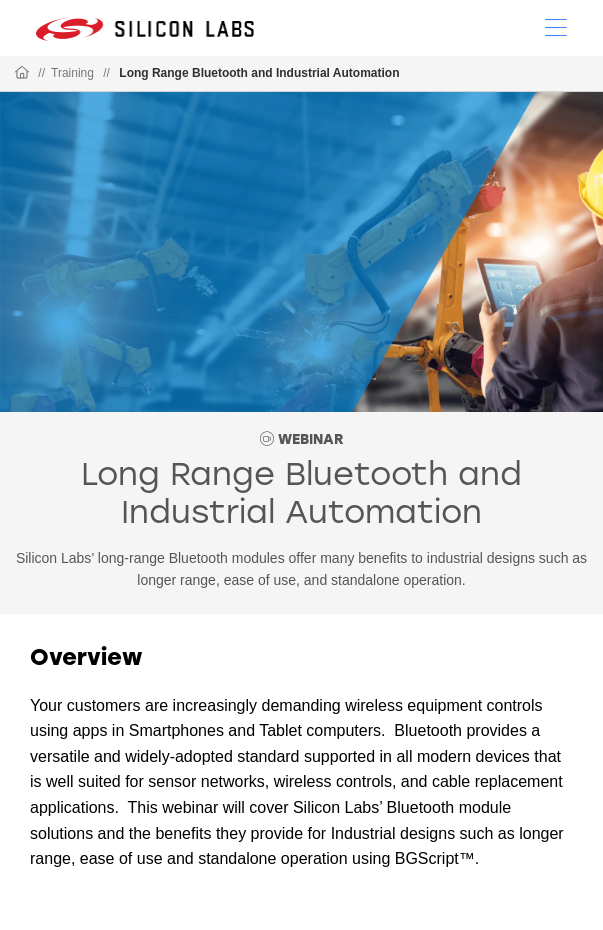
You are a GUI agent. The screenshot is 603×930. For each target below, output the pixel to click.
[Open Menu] (556, 26)
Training (72, 73)
